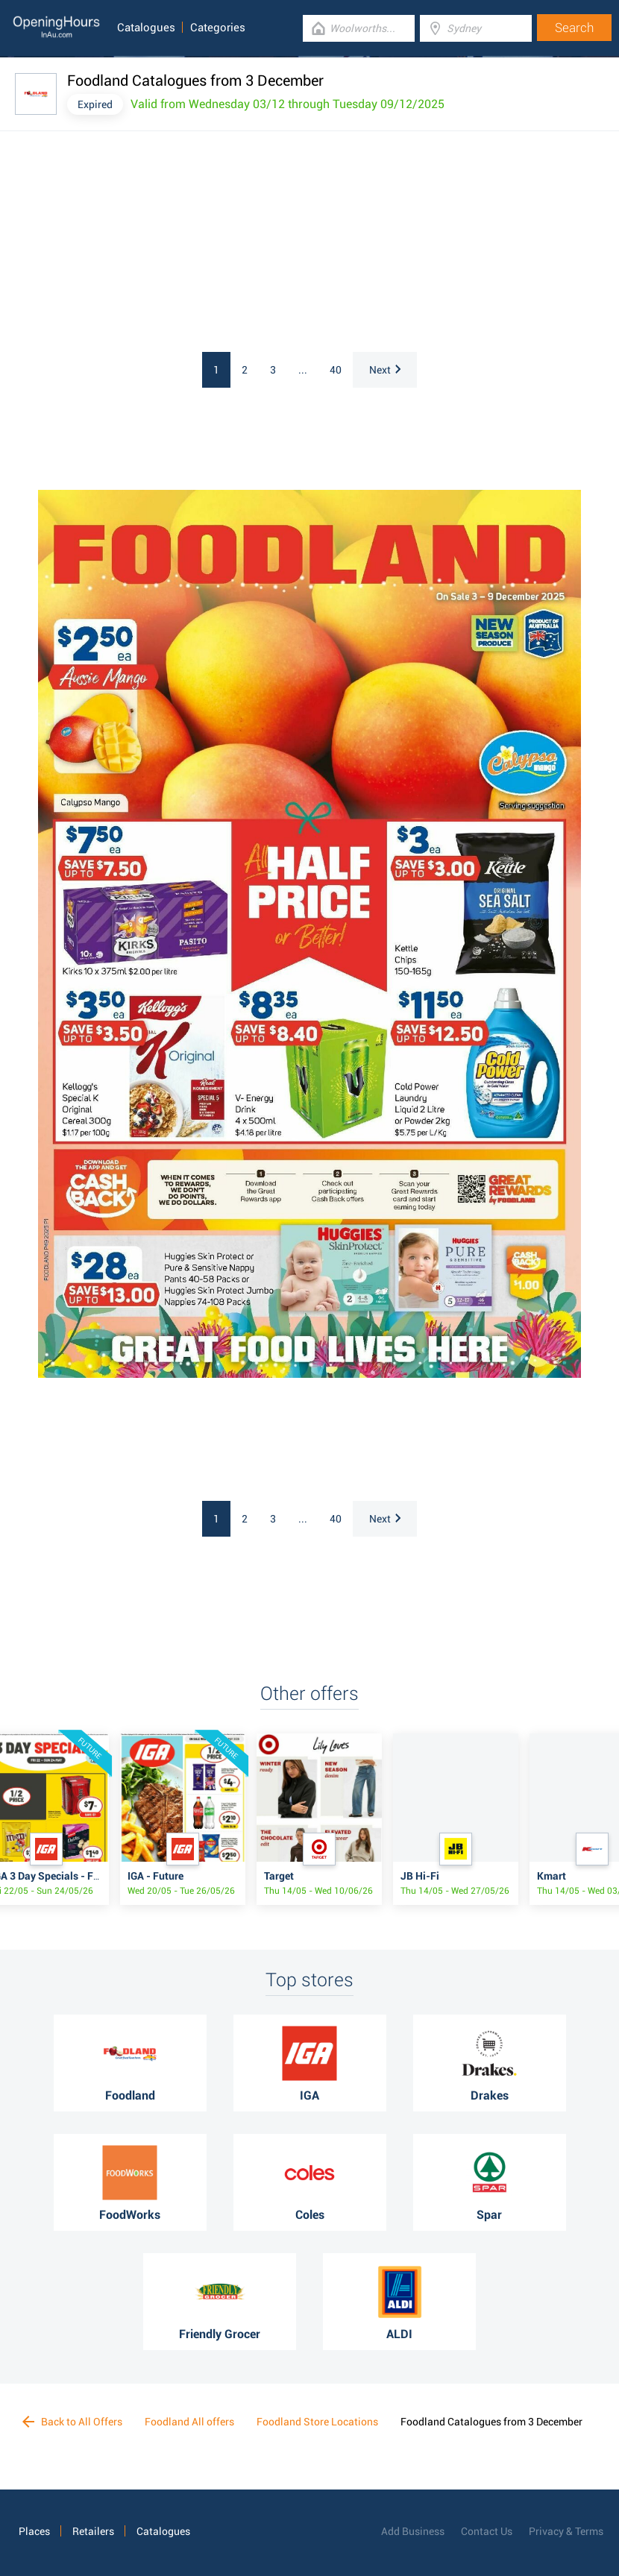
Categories (217, 27)
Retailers (93, 2531)
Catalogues (146, 27)
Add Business (412, 2531)
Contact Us (486, 2531)
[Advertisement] (198, 244)
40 (336, 370)
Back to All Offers (72, 2422)
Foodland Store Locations (317, 2422)
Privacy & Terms (566, 2531)
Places (34, 2531)
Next (384, 370)
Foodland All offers (189, 2422)
